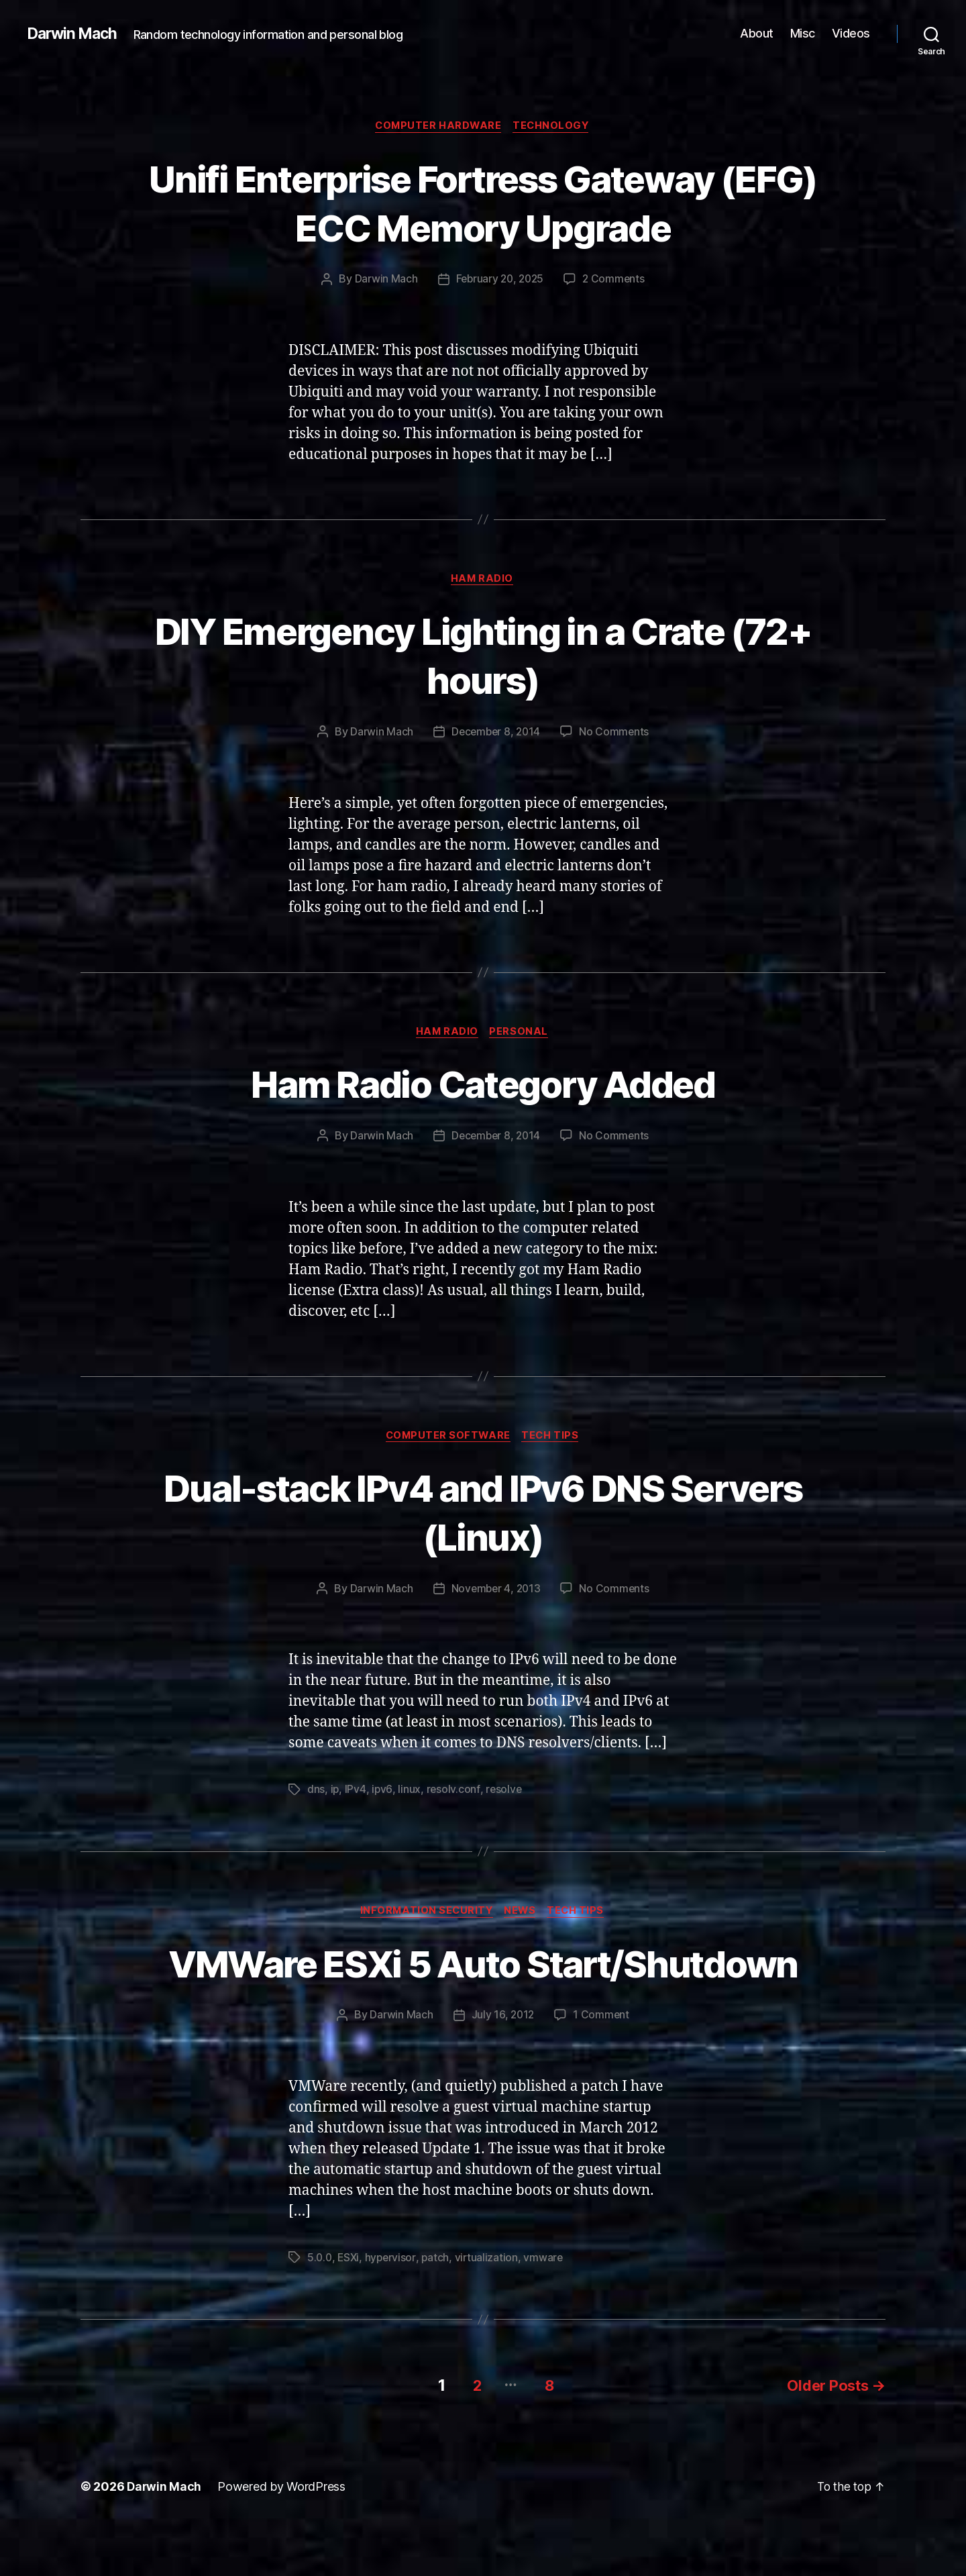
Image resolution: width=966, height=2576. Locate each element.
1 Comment (602, 2068)
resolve (504, 1793)
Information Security (424, 1916)
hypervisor (393, 2311)
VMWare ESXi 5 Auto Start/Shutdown (483, 1991)
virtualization (490, 2311)
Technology (554, 127)
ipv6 (382, 1793)
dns (316, 1793)
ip (335, 1793)
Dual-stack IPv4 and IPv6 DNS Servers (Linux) (483, 1515)
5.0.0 (320, 2311)
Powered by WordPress (283, 2538)
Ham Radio (483, 580)
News (521, 1916)
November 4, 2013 (495, 1593)
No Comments (615, 734)
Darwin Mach (74, 33)
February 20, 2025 (499, 280)
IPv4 (356, 1793)
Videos (851, 33)
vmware (548, 2311)
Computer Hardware (438, 127)
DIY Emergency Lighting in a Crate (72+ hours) (483, 656)
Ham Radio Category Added (483, 1086)
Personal (521, 1035)
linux (409, 1793)
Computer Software (447, 1439)
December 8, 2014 (495, 734)
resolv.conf (454, 1793)
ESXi (350, 2311)
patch (439, 2311)
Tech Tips (553, 1439)
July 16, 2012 (502, 2068)
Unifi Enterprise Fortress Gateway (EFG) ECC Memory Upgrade (482, 202)
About (756, 33)
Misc (802, 33)
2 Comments (615, 280)
